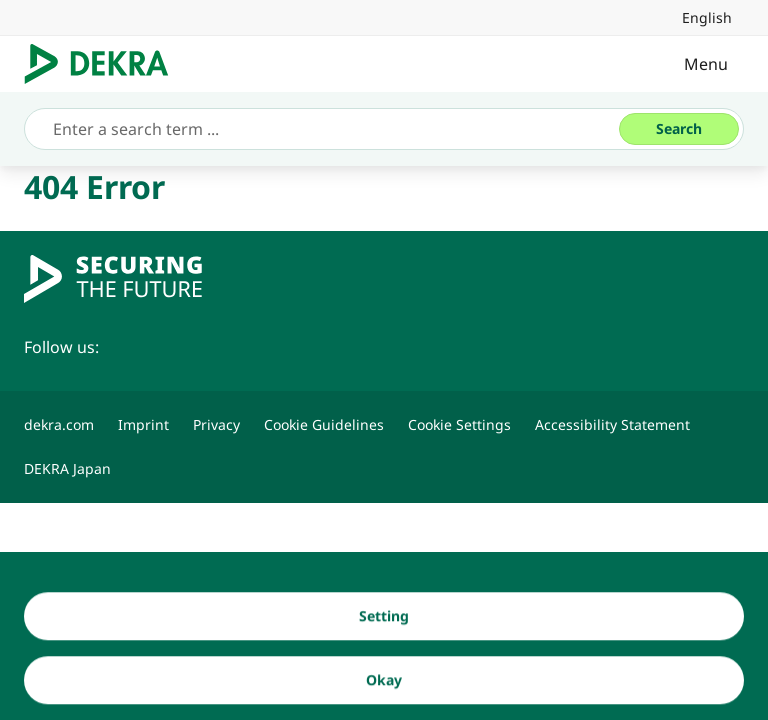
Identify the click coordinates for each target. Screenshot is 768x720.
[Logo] (104, 64)
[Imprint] (143, 425)
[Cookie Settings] (459, 425)
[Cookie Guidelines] (324, 425)
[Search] (679, 129)
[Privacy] (216, 425)
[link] (707, 17)
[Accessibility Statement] (612, 425)
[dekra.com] (59, 425)
